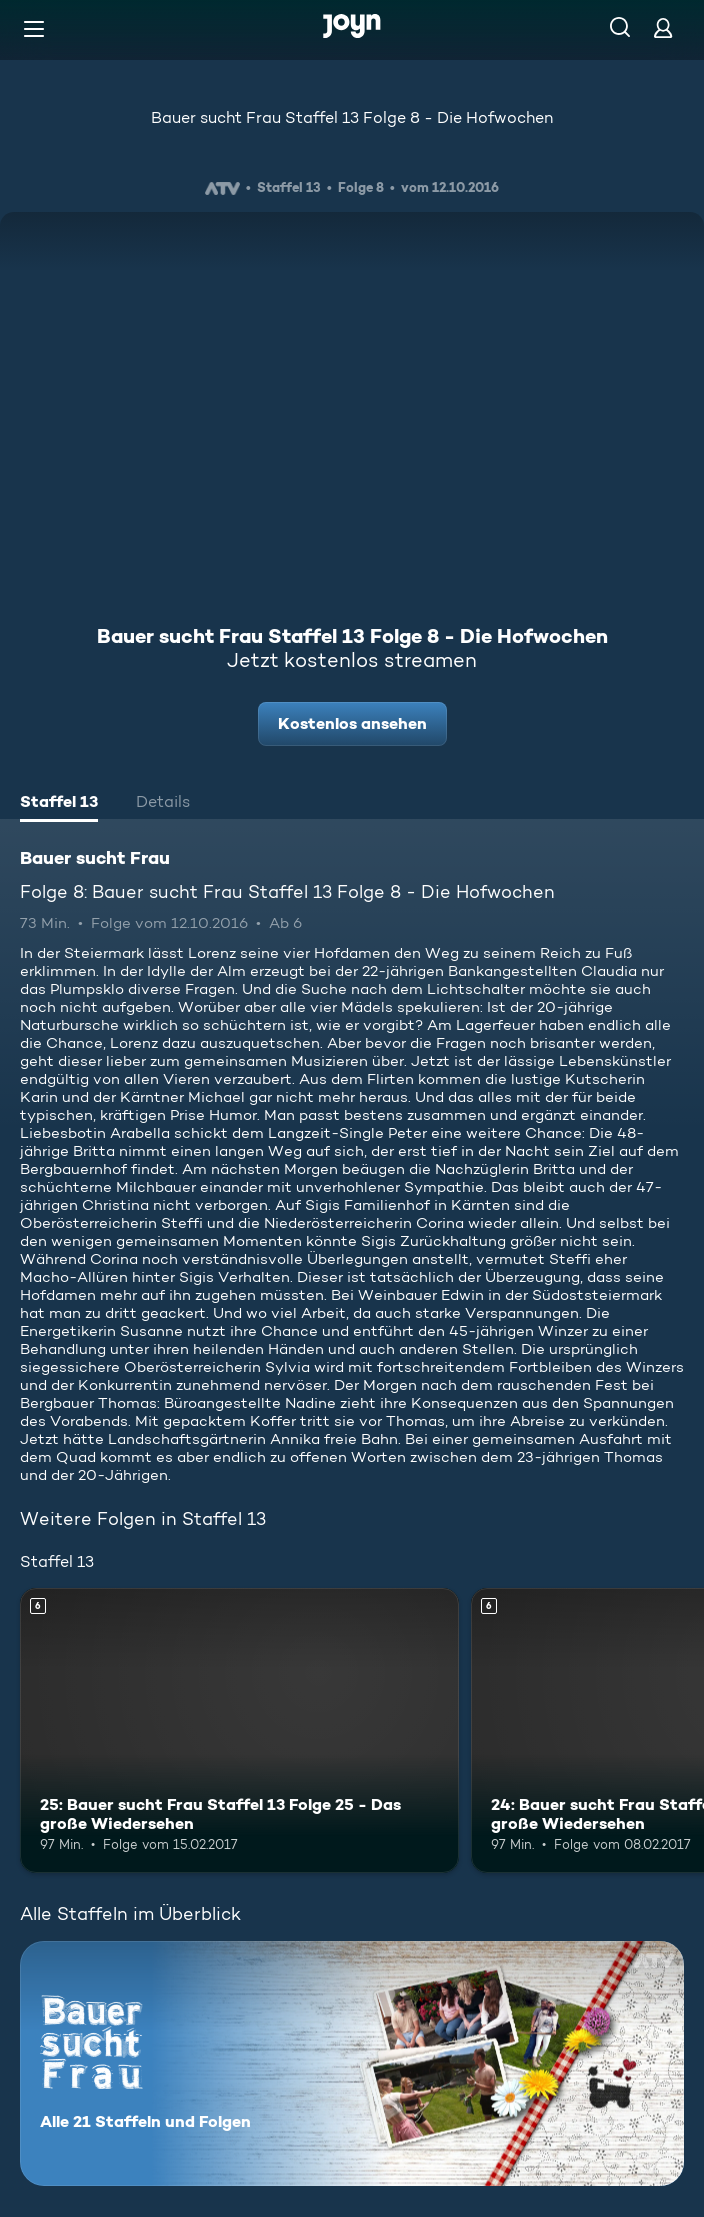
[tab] (59, 804)
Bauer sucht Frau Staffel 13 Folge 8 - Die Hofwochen (352, 117)
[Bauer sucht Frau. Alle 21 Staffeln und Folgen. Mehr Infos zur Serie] (352, 2063)
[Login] (663, 27)
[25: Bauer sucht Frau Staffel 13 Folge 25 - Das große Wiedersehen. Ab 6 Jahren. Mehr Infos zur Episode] (239, 1730)
